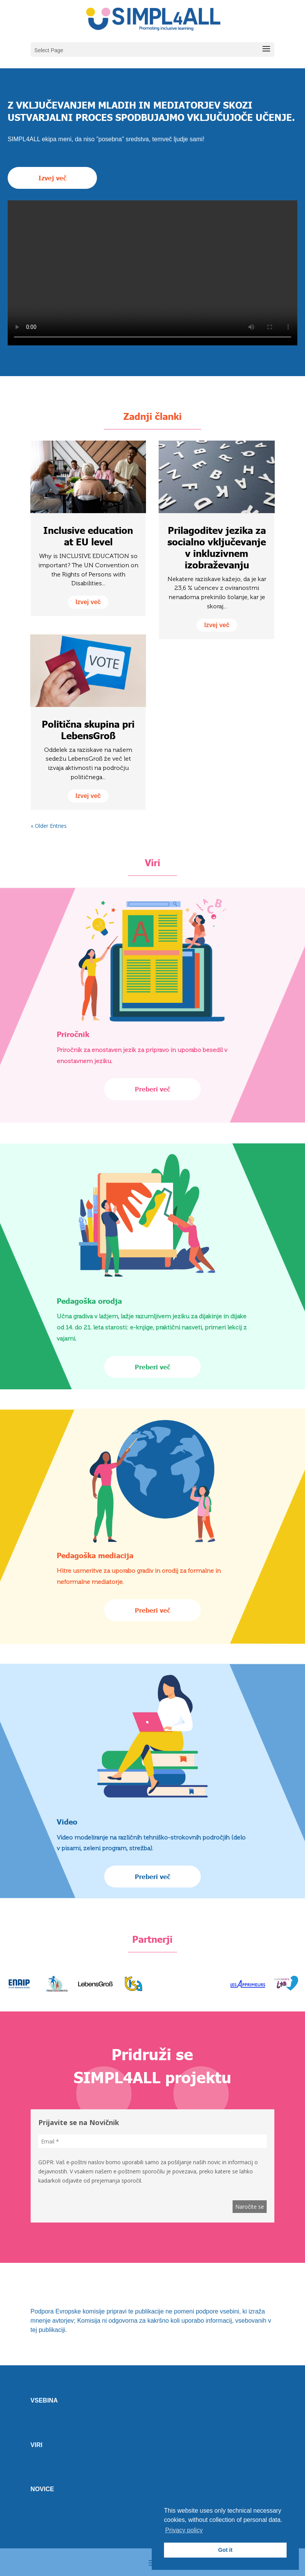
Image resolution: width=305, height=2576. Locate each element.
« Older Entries (49, 825)
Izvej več (52, 178)
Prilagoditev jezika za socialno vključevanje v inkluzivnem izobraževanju (216, 547)
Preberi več (152, 1089)
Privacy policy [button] (184, 2530)
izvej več (88, 602)
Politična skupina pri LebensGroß (88, 729)
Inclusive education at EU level (88, 535)
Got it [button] (225, 2550)
